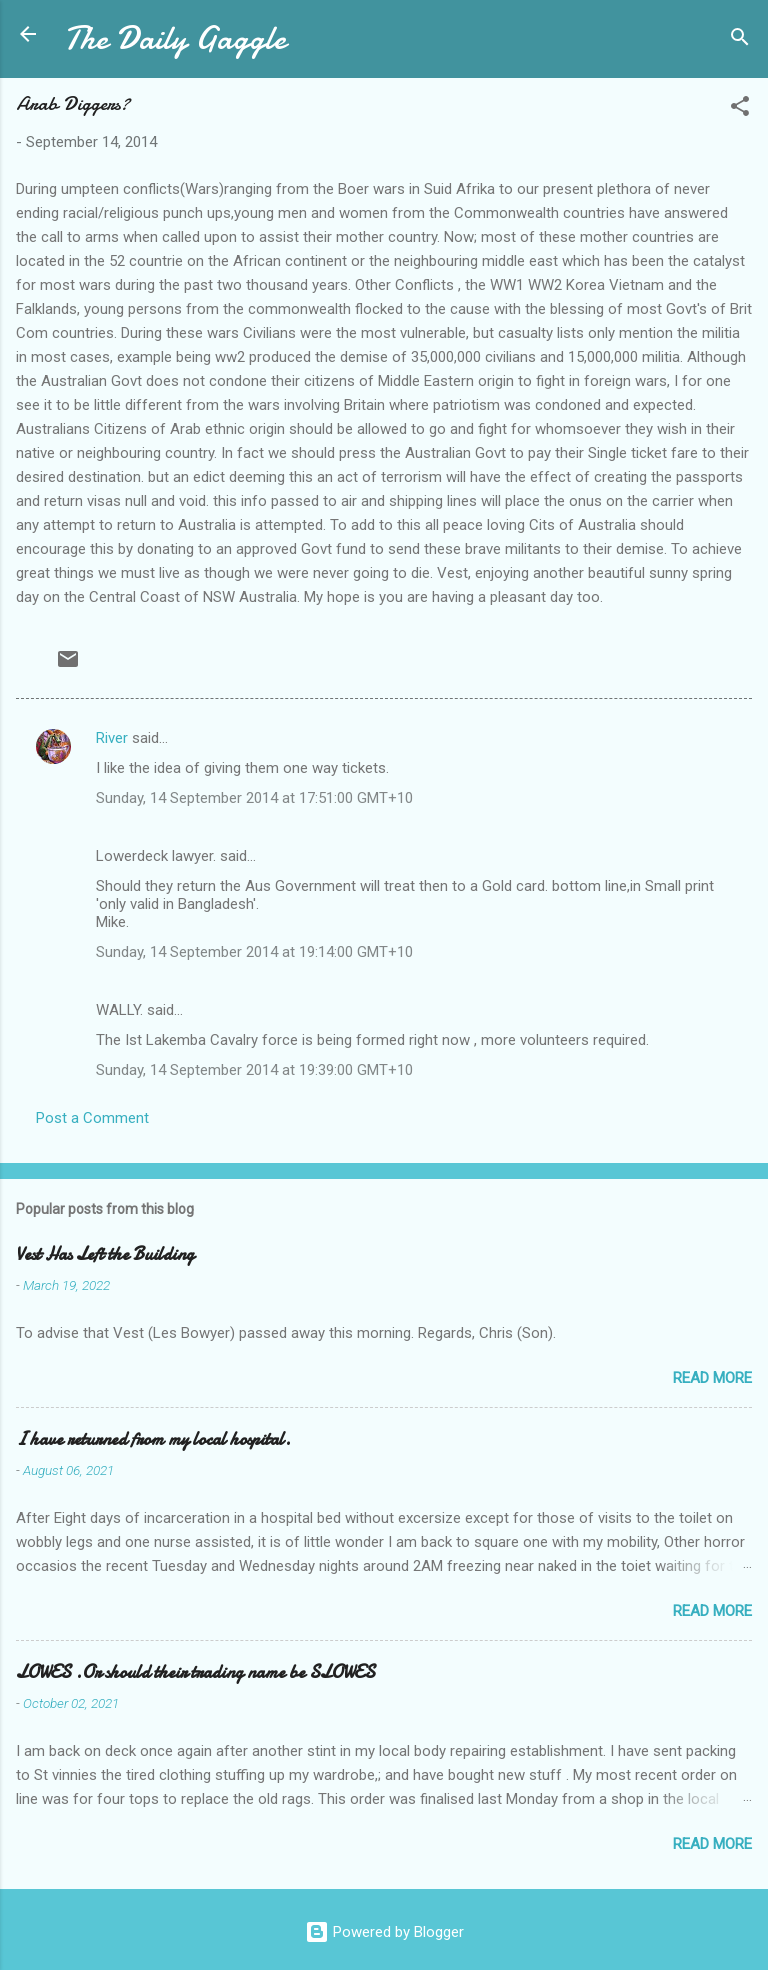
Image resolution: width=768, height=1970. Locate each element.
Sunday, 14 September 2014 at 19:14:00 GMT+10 (254, 952)
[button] (740, 109)
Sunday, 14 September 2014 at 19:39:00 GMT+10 (254, 1070)
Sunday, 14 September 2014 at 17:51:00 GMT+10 (254, 798)
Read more (712, 1378)
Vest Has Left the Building (105, 1254)
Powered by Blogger (384, 1932)
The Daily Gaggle (175, 38)
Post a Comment (92, 1118)
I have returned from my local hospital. (153, 1439)
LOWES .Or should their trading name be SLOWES (195, 1672)
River (112, 738)
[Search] (740, 40)
